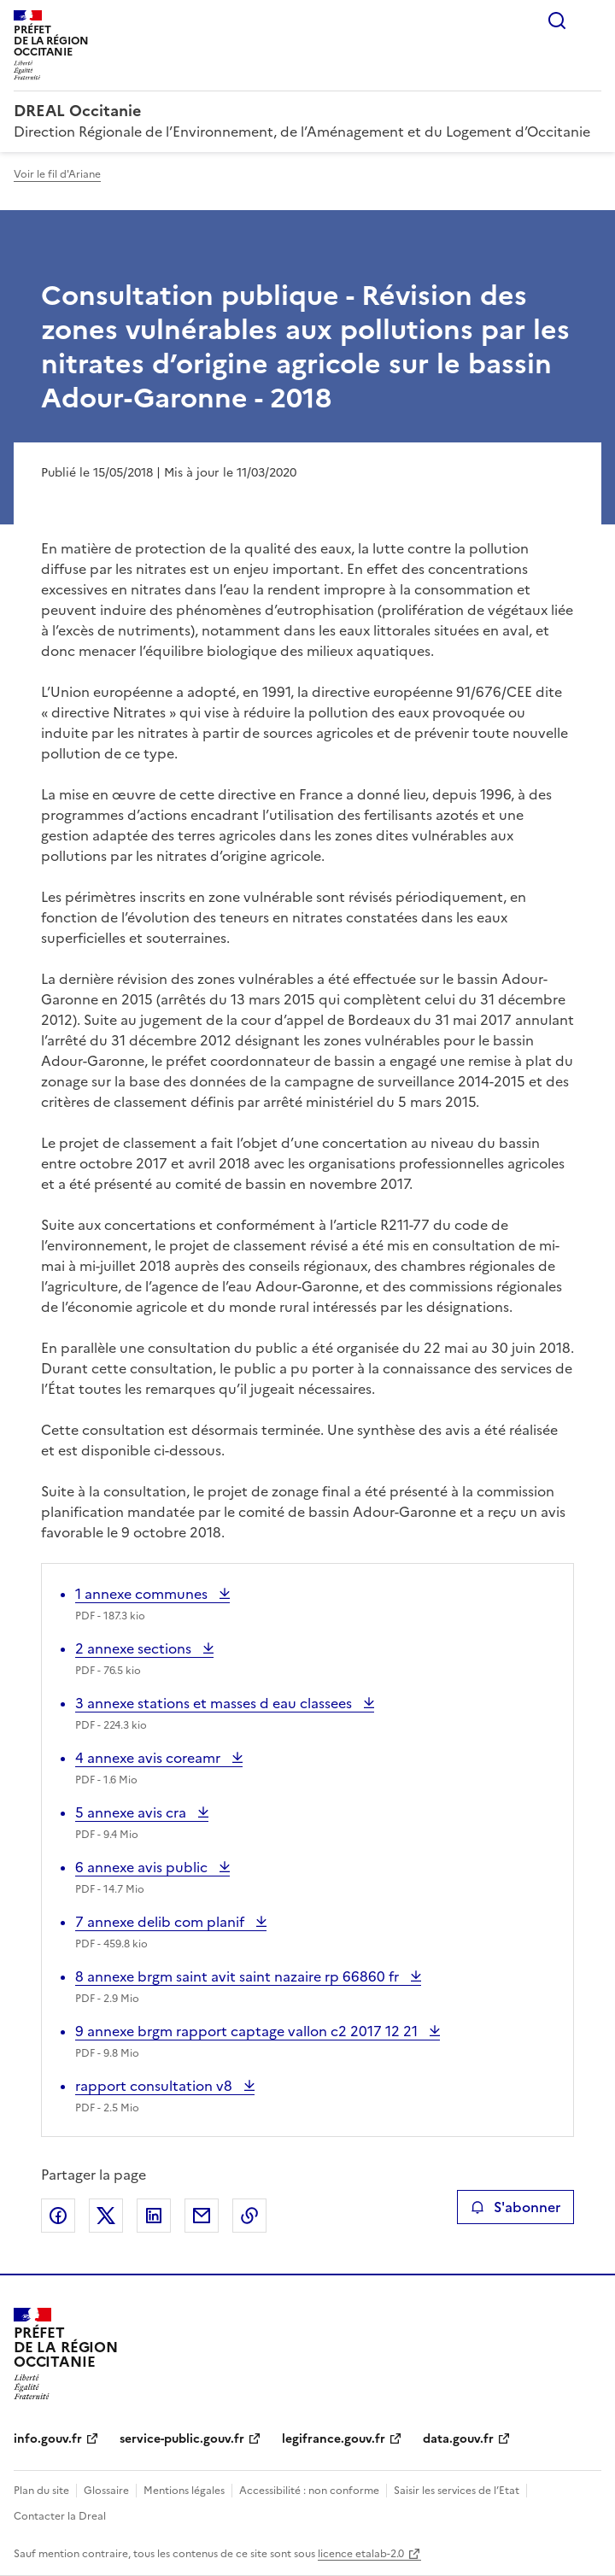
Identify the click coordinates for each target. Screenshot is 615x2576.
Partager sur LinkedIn (154, 2215)
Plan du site (41, 2490)
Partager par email (201, 2215)
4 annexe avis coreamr (149, 1758)
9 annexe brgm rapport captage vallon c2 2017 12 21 (248, 2031)
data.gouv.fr (458, 2439)
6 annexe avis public (143, 1867)
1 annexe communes (143, 1594)
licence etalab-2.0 (361, 2553)
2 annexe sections (135, 1648)
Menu (591, 20)
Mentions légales (184, 2490)
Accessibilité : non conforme (309, 2490)
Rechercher (557, 20)
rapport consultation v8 (155, 2085)
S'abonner (515, 2207)
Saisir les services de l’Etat (456, 2490)
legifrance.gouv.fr (333, 2439)
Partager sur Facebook (58, 2215)
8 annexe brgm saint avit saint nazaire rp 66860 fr (238, 1976)
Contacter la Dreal (60, 2516)
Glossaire (106, 2490)
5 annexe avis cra (132, 1812)
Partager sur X (106, 2215)
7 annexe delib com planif (161, 1922)
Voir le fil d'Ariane (57, 174)
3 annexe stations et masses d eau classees (215, 1703)
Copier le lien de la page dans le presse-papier (249, 2215)
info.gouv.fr (48, 2439)
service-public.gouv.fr (182, 2439)
